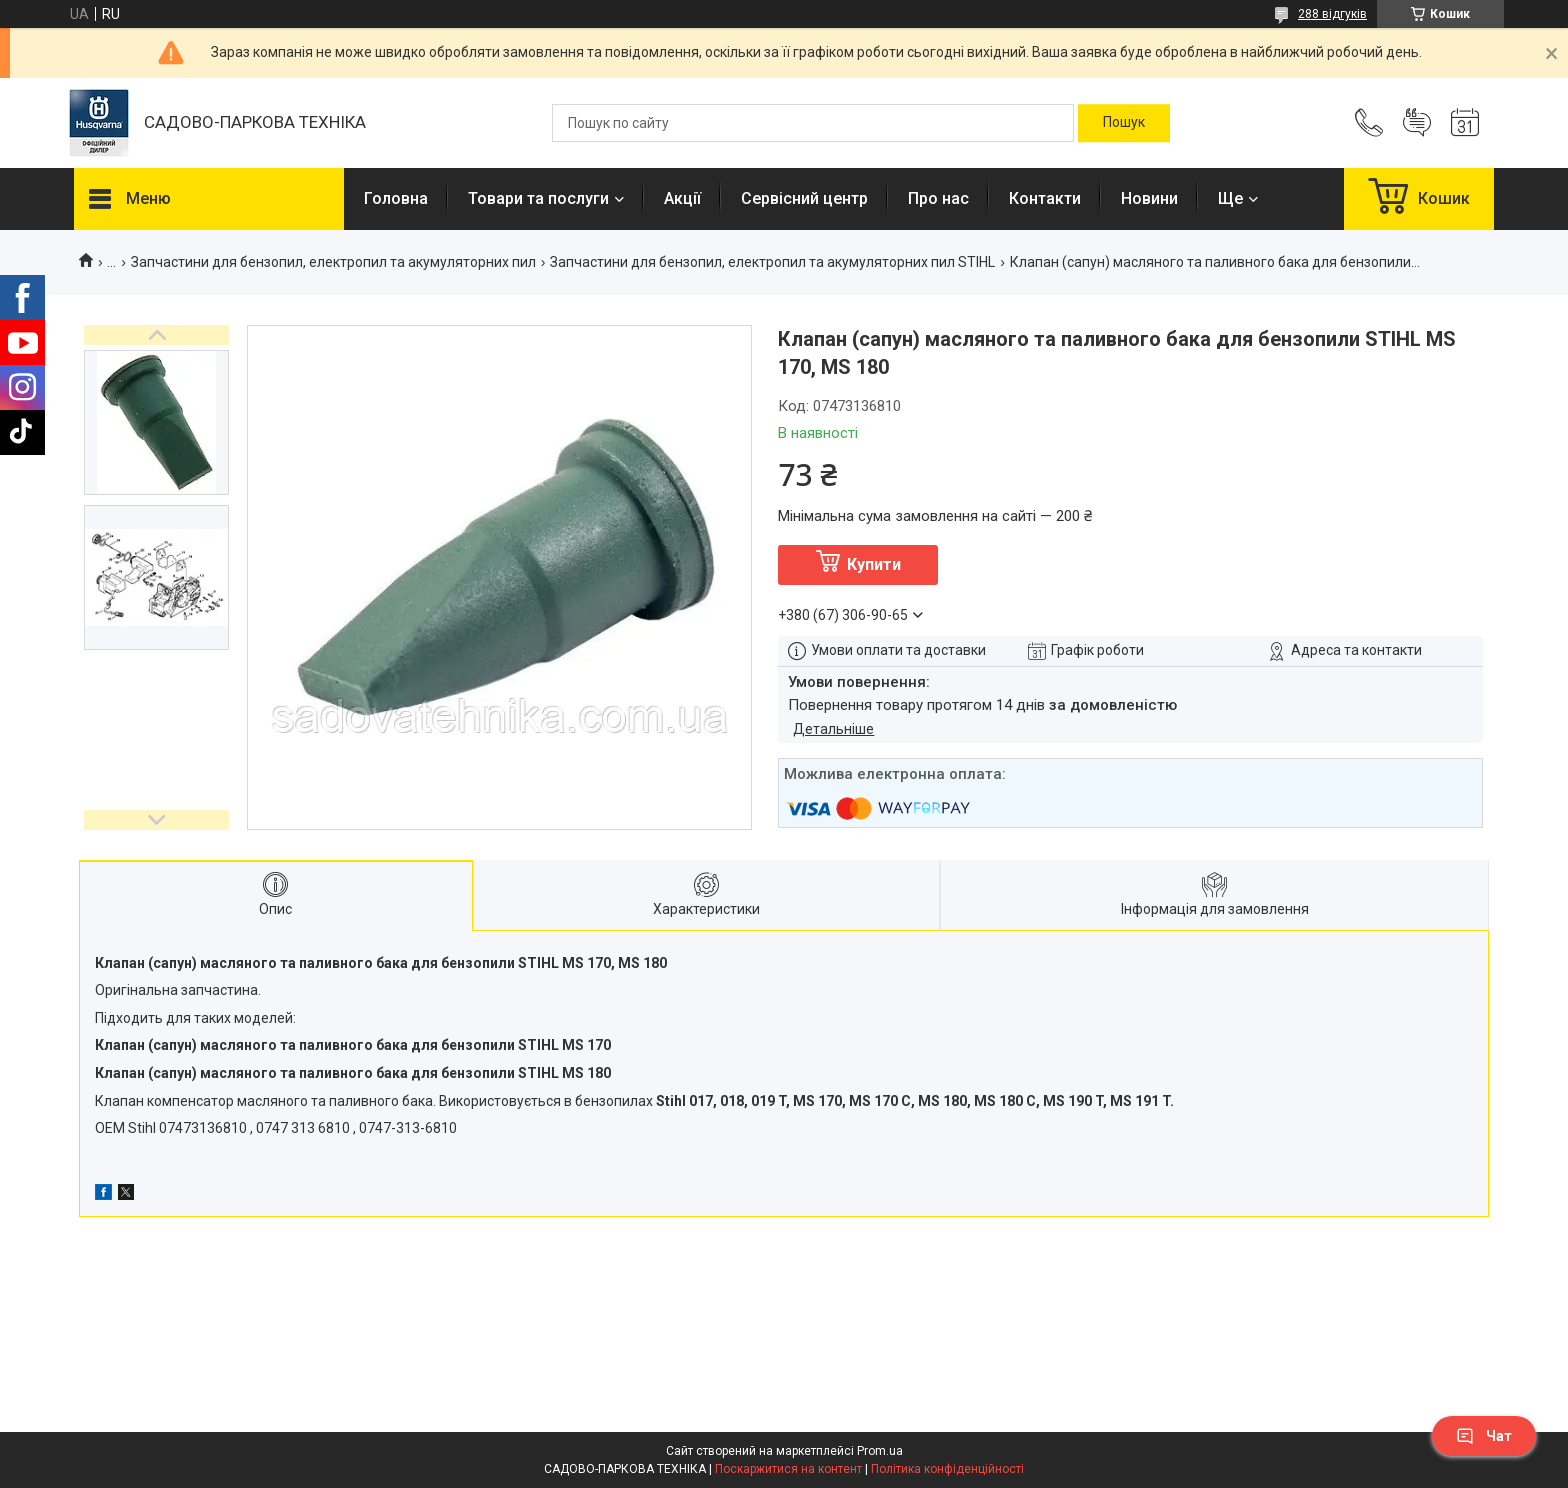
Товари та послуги (538, 198)
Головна (396, 198)
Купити (874, 564)
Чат (1484, 1436)
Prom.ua (880, 1451)
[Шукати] (1124, 123)
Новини (1149, 198)
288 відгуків (1332, 14)
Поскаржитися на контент (788, 1469)
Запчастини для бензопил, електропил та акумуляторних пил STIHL (772, 262)
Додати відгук (1417, 123)
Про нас (938, 198)
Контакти (1045, 198)
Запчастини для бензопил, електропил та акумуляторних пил (333, 262)
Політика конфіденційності (947, 1469)
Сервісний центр (804, 198)
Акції (682, 198)
